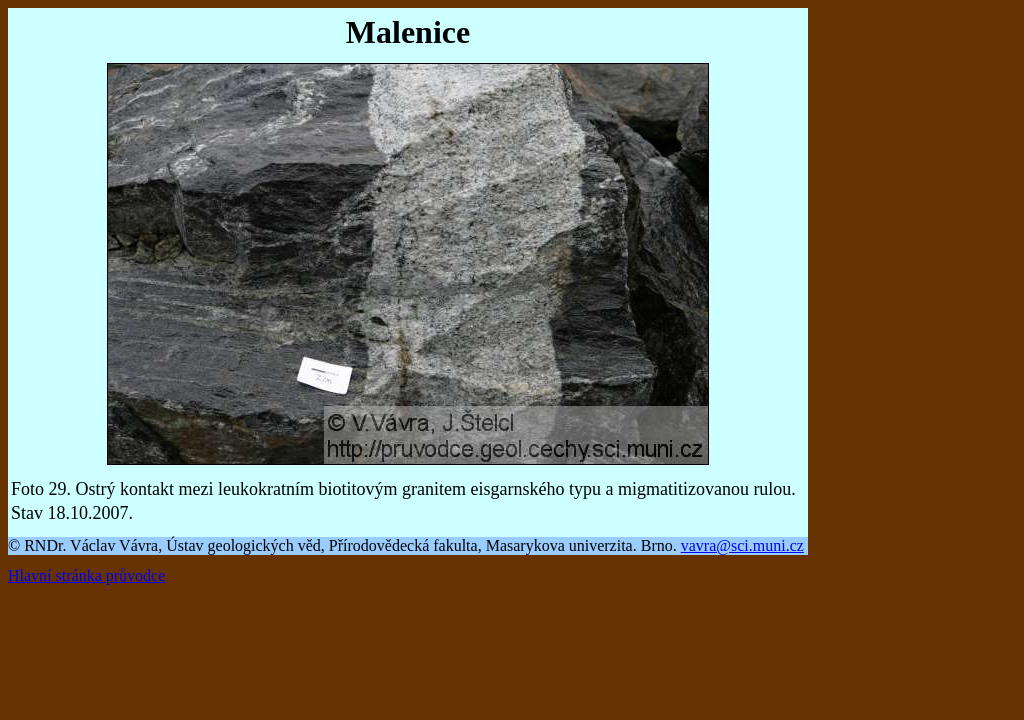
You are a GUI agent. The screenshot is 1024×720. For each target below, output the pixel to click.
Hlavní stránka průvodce (86, 575)
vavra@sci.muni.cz (742, 545)
